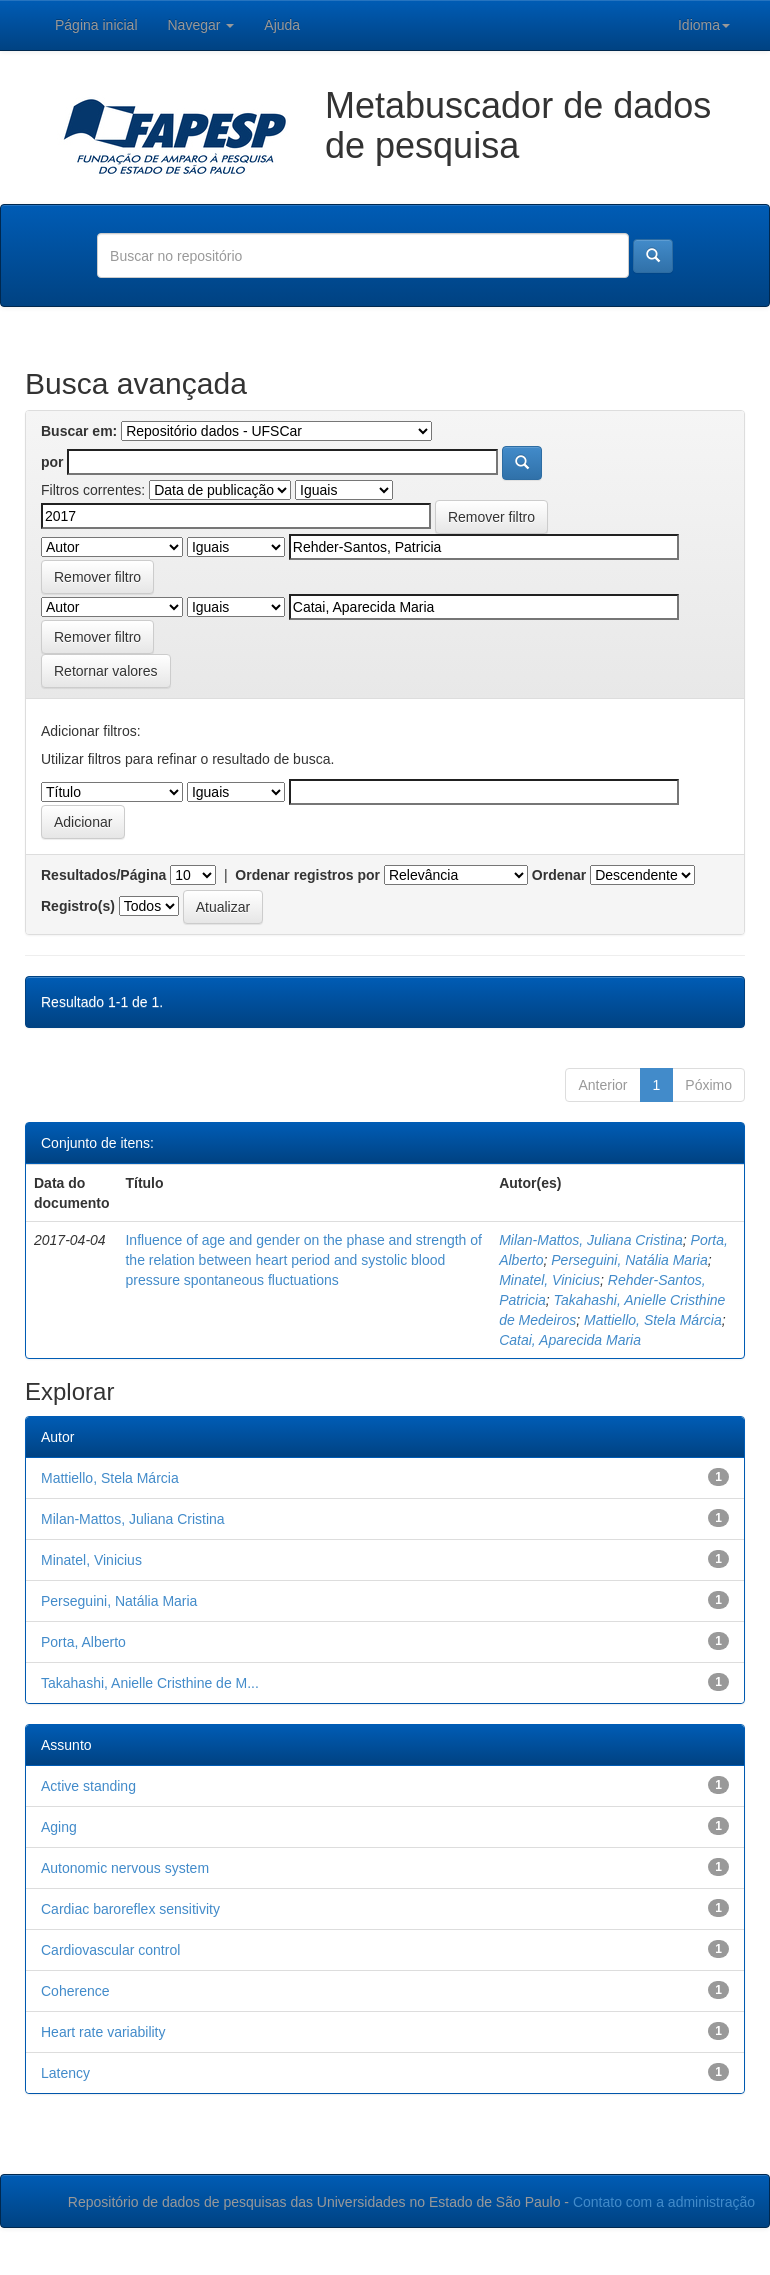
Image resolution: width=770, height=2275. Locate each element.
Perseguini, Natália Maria (629, 1260)
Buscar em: (79, 431)
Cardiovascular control (110, 1950)
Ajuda (282, 25)
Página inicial (96, 25)
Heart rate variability (103, 2032)
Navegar (201, 25)
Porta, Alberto (83, 1642)
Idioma (704, 25)
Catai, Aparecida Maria (570, 1340)
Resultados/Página (103, 875)
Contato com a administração (664, 2202)
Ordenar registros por (307, 875)
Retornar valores (106, 671)
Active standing (88, 1786)
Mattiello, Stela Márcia (653, 1320)
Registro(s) (78, 906)
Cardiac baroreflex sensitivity (130, 1909)
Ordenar (559, 875)
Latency (65, 2073)
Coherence (75, 1991)
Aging (59, 1827)
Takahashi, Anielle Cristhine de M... (150, 1683)
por (52, 462)
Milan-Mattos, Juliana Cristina (591, 1240)
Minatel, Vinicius (549, 1280)
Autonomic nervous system (125, 1868)
